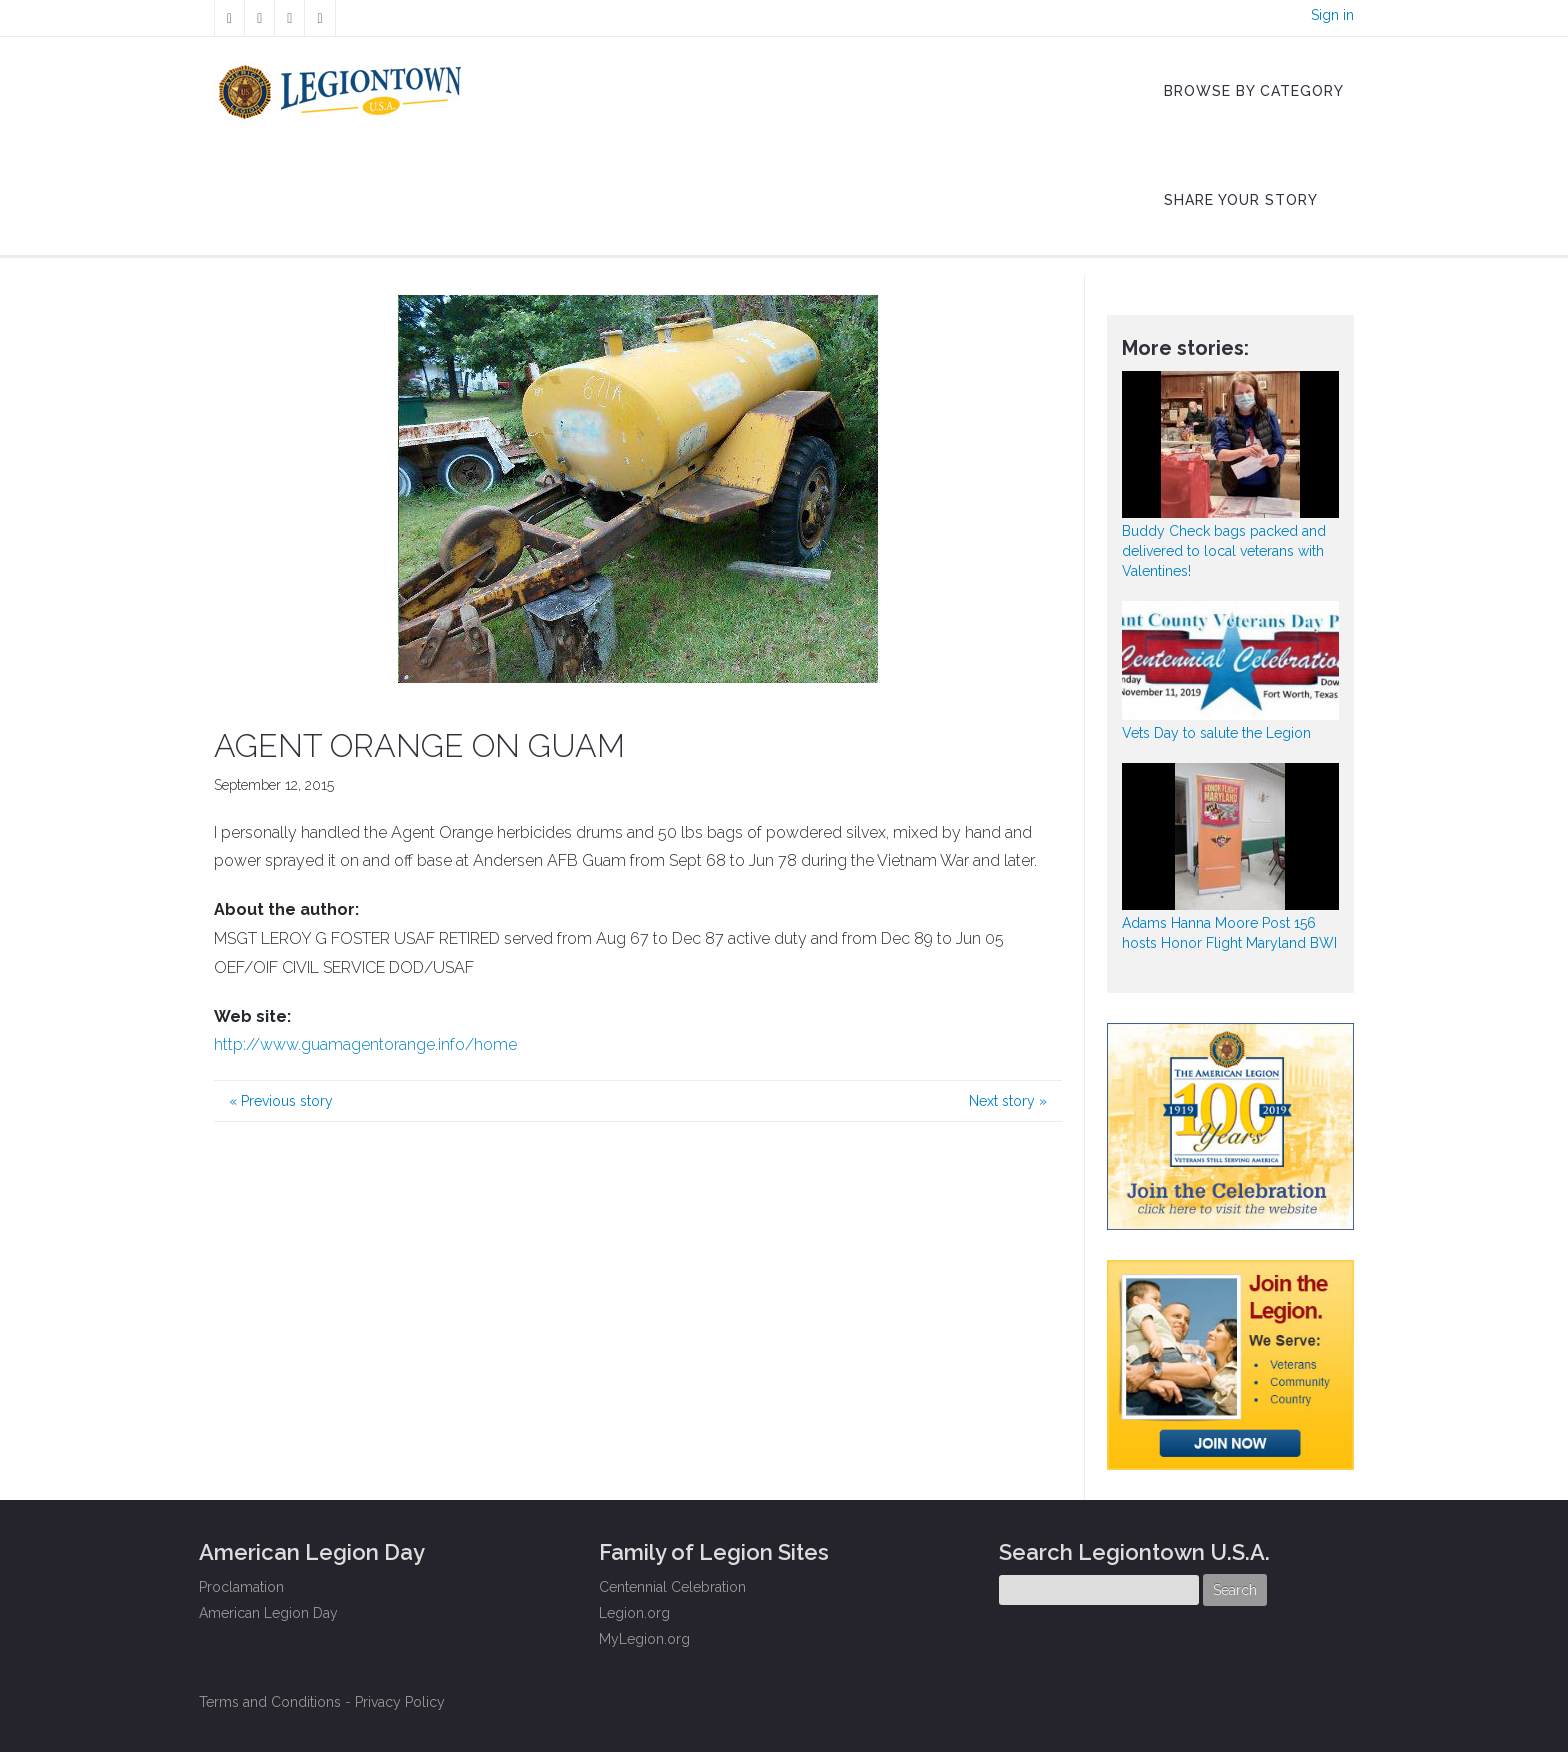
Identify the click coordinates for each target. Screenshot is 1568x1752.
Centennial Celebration (672, 1587)
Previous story (281, 1101)
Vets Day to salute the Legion (1216, 733)
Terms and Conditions (270, 1702)
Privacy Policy (400, 1702)
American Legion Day (268, 1613)
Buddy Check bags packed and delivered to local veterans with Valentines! (1224, 551)
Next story (1008, 1101)
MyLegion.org (644, 1639)
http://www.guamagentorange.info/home (365, 1044)
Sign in (1332, 15)
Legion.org (634, 1613)
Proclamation (241, 1587)
